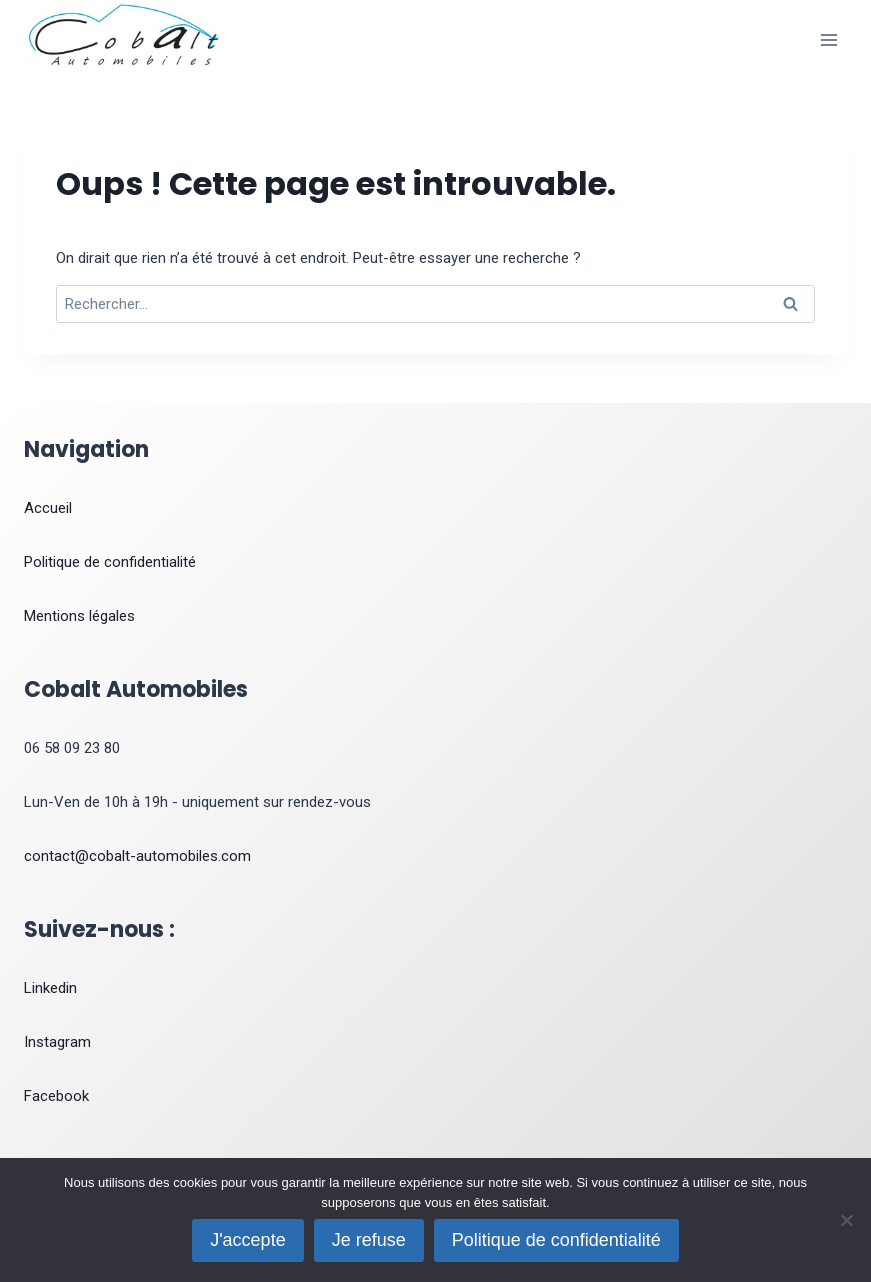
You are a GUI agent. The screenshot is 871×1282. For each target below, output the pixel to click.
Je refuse (369, 1240)
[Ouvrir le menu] (828, 39)
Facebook (56, 1096)
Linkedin (50, 988)
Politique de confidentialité (110, 562)
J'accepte (247, 1240)
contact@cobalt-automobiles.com (137, 856)
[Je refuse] (846, 1220)
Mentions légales (79, 616)
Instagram (57, 1042)
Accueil (48, 508)
